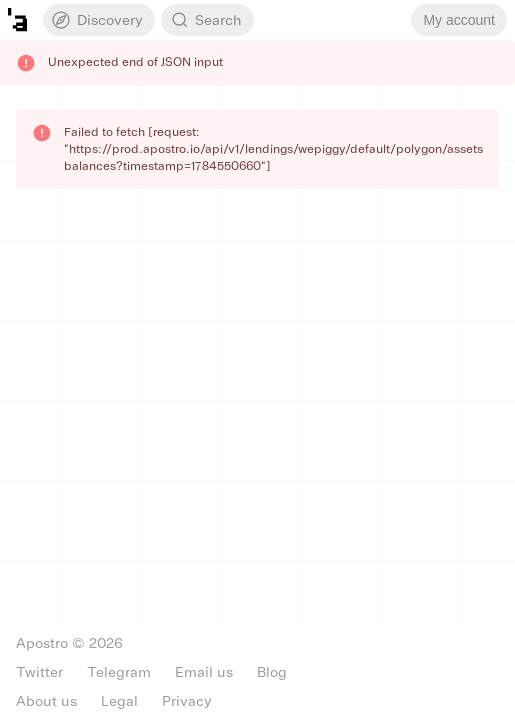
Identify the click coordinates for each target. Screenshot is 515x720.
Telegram (119, 672)
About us (46, 701)
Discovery (96, 20)
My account (459, 20)
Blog (272, 672)
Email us (204, 672)
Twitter (39, 672)
